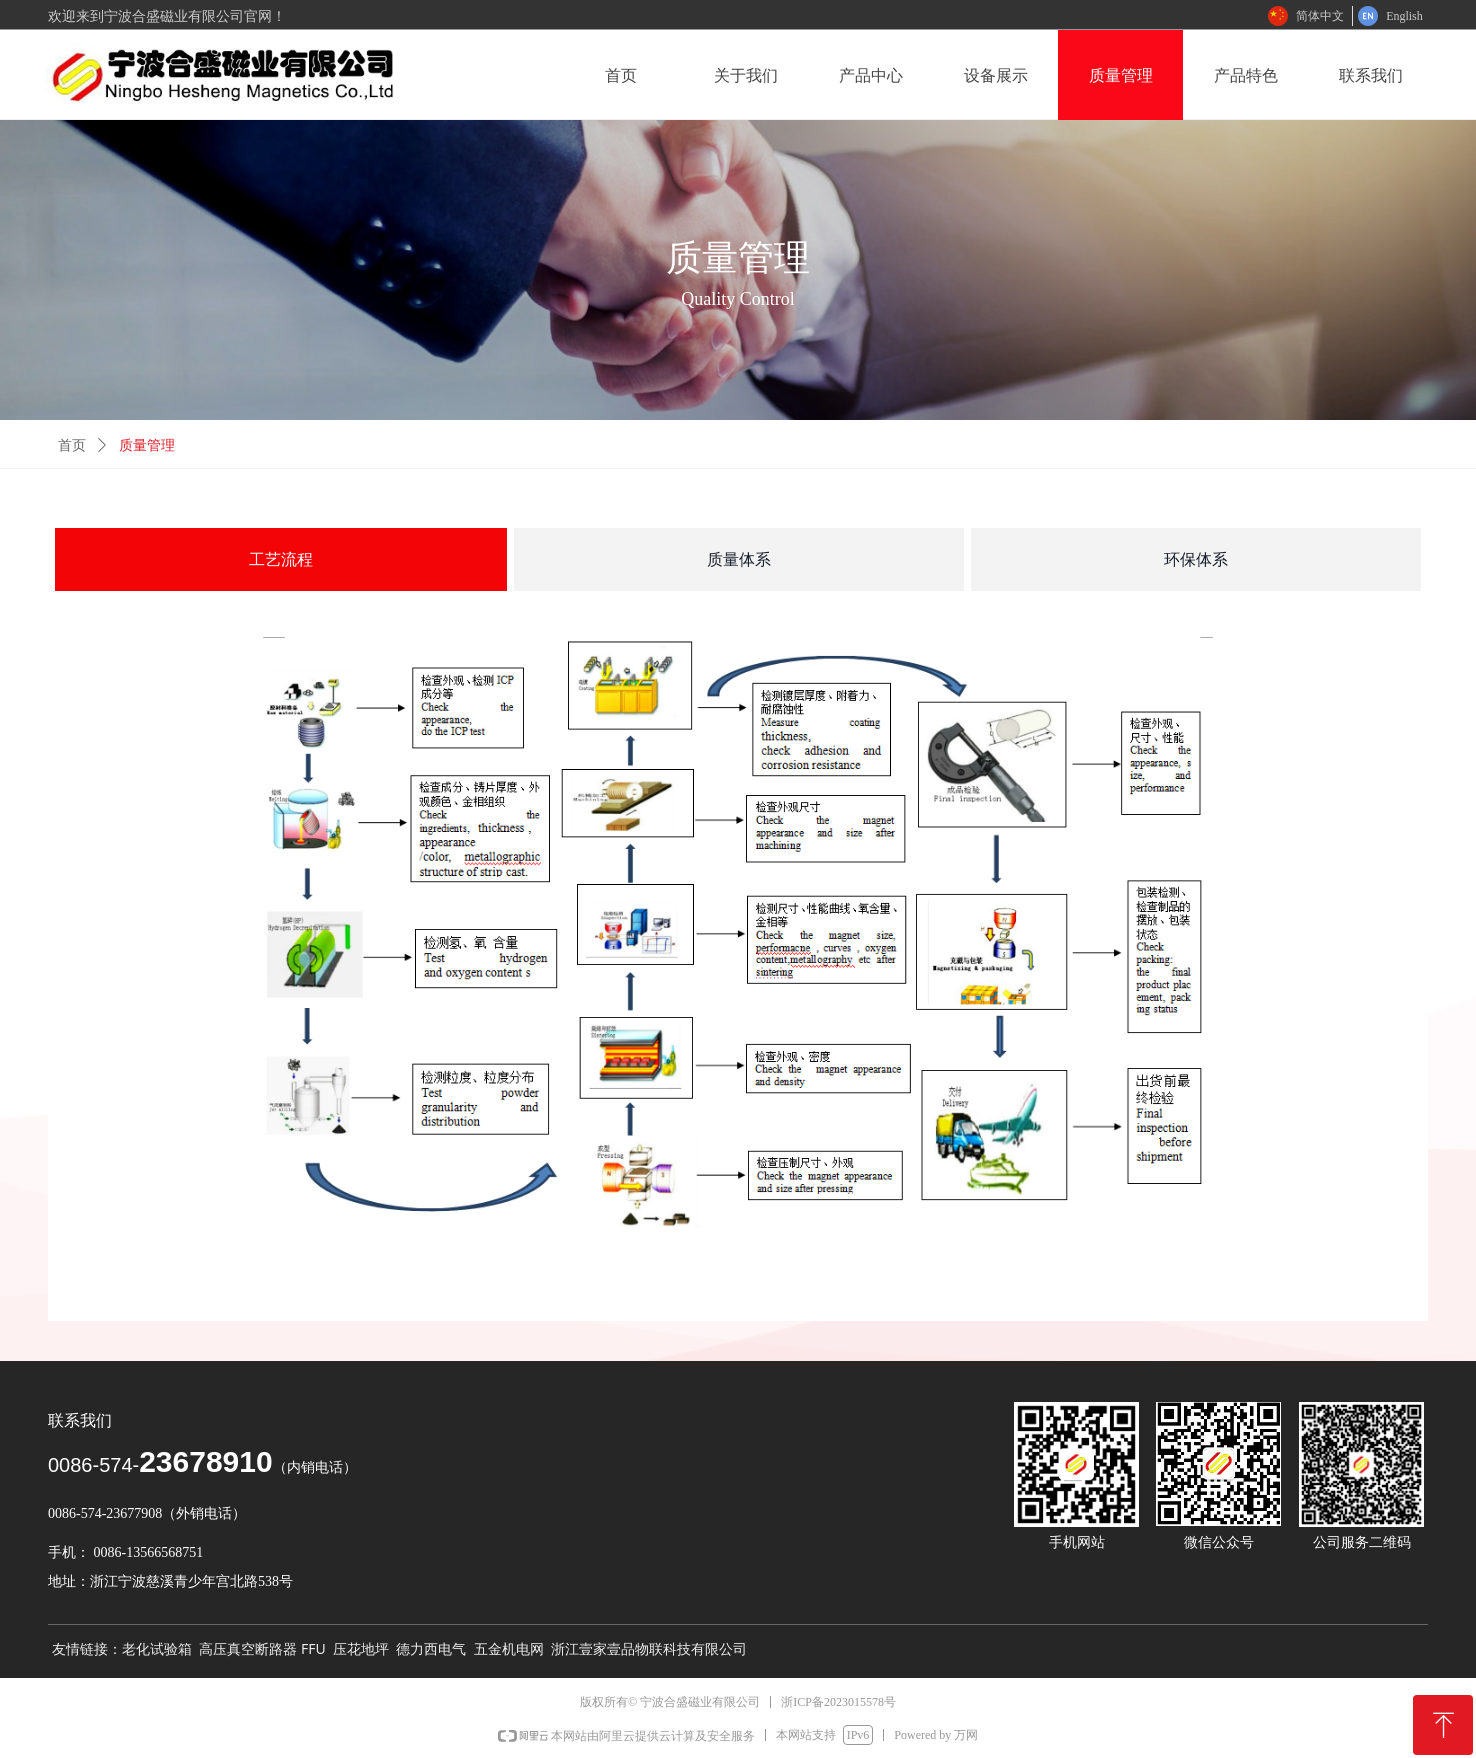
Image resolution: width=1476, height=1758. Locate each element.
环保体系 (1196, 559)
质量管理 (147, 445)
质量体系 (739, 559)
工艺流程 (281, 559)
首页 (72, 445)
